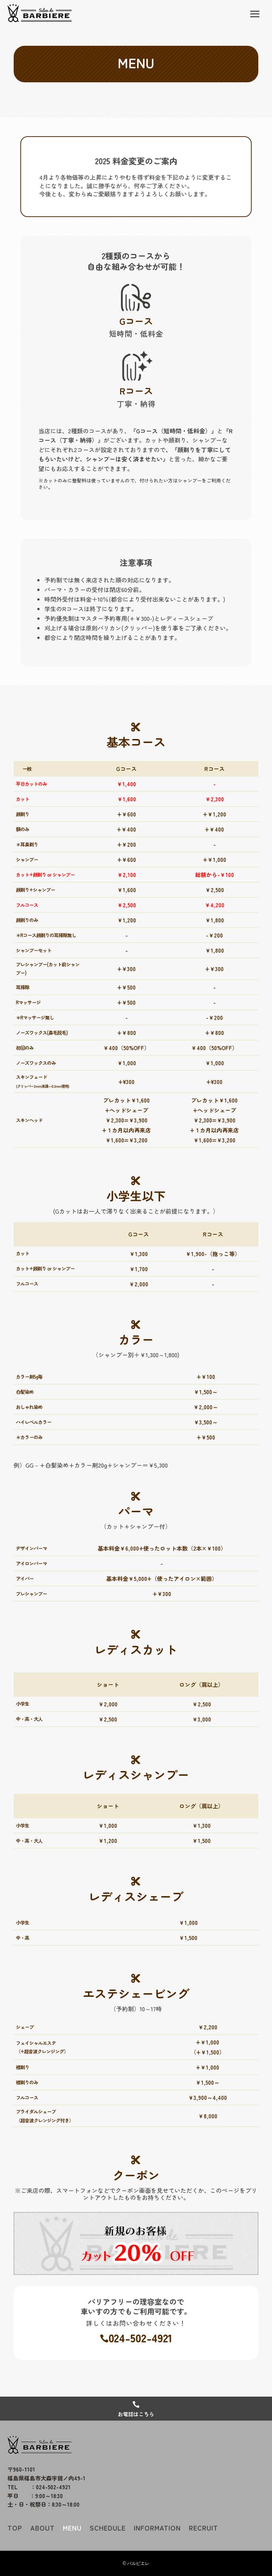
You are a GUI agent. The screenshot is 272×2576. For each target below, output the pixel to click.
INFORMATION (157, 2527)
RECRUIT (203, 2527)
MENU (72, 2527)
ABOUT (42, 2527)
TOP (14, 2527)
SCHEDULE (108, 2527)
